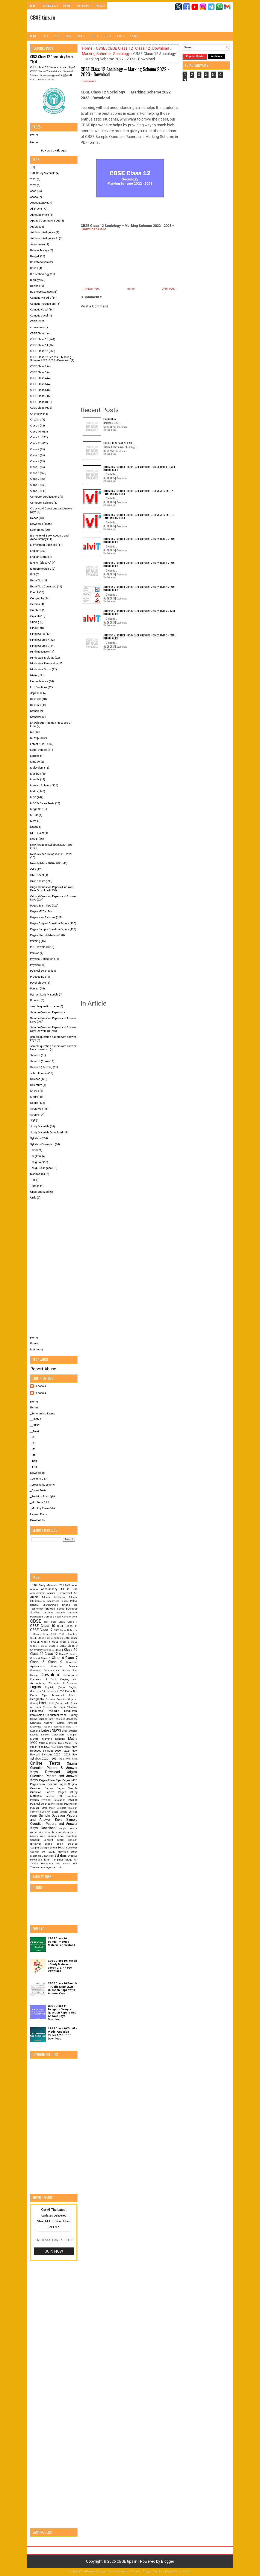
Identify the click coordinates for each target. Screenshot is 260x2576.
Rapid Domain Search (178, 2571)
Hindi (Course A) (40, 639)
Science (35, 1079)
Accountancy (38, 202)
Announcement (39, 214)
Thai (32, 1179)
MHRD (34, 815)
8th (96, 35)
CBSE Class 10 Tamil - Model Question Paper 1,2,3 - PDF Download (62, 2033)
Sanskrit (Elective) (41, 1067)
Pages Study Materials (44, 935)
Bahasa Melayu (39, 250)
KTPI (33, 732)
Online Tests (37, 881)
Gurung (34, 622)
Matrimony (83, 6)
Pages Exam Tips (40, 905)
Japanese (36, 693)
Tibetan (34, 1185)
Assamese (37, 244)
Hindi (33, 628)
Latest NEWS (38, 744)
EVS (32, 574)
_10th (33, 1460)
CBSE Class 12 (120, 48)
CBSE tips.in (42, 17)
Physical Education (41, 958)
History (34, 675)
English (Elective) (40, 562)
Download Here (93, 229)
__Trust (34, 1431)
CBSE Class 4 (38, 378)
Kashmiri (35, 705)
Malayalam (37, 767)
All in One (36, 208)
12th (45, 36)
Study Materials (39, 1126)
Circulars (35, 419)
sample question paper (44, 1006)
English (34, 550)
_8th (32, 1443)
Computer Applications (44, 496)
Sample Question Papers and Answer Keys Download (53, 1824)
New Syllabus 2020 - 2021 (46, 863)
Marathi (34, 779)
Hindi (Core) (37, 633)
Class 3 (34, 455)
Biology (35, 279)
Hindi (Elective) (39, 651)
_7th (32, 1449)
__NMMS (35, 1419)
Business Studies (41, 291)
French (34, 592)
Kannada (35, 699)
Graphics (35, 610)
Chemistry (36, 413)
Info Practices (38, 687)
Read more (122, 427)
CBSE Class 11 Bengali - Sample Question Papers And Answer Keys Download (62, 2012)
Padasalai (41, 1386)
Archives (216, 56)
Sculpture (36, 1085)
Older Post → (170, 288)
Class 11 (35, 437)
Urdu (33, 1197)
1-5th (136, 35)
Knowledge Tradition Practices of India (50, 1726)
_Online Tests (38, 1490)
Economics (109, 418)
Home (33, 6)
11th (56, 36)
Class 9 (34, 490)
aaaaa (34, 197)
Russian (35, 1000)
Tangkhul (35, 1156)
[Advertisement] (130, 829)
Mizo (33, 820)
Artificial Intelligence (42, 232)
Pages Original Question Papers (49, 923)
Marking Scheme (96, 53)
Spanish (35, 1114)
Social (34, 1102)
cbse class (37, 327)
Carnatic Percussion (42, 303)
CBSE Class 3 (38, 372)
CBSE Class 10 (39, 339)
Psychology (37, 982)
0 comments (88, 81)
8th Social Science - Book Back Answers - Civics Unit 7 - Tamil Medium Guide (139, 540)
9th (82, 35)
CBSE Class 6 (38, 389)
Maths (34, 791)
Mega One (36, 809)
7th (109, 35)
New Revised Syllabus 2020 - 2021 (51, 854)
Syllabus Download (42, 1144)
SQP (32, 1120)
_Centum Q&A (38, 1478)
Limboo (35, 761)
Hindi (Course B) (40, 645)
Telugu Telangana (41, 1168)
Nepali (34, 838)
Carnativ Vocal (39, 315)
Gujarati (35, 616)
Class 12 (142, 48)
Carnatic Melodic (40, 297)
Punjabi (34, 988)
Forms (67, 6)
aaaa (33, 191)
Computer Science (41, 502)
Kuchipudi (36, 738)
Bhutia (34, 268)
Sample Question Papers (45, 1012)
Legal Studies (38, 749)
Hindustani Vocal (40, 669)
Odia (33, 869)
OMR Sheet (37, 875)
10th (68, 36)
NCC (33, 827)
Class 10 (35, 431)
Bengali (34, 256)
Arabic (34, 226)
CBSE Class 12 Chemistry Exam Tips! (51, 59)
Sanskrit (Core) (39, 1061)
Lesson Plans (38, 1514)
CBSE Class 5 (38, 384)
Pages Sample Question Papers (49, 929)
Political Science (40, 970)
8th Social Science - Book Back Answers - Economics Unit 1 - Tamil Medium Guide (138, 516)
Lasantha (124, 2571)
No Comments (109, 429)
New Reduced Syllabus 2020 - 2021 (52, 844)
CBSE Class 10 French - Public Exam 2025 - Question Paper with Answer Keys (62, 1988)
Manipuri (35, 773)
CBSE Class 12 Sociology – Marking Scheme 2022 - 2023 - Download (125, 71)
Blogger (61, 150)
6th (122, 35)
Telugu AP (36, 1162)
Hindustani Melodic (42, 657)
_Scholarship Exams (42, 1413)
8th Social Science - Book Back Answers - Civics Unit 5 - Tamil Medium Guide (139, 588)
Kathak (34, 710)
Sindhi (34, 1096)
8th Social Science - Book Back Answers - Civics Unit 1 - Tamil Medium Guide (139, 468)
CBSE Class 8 (38, 402)
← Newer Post (91, 288)
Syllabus (35, 1138)
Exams (101, 5)
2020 (33, 179)
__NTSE (34, 1425)
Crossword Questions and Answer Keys (53, 1670)
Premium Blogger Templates (148, 2571)
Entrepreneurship (40, 568)
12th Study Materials (42, 173)
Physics (35, 964)
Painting (35, 941)
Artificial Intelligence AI (44, 238)
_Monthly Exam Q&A (42, 1508)
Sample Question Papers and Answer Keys (53, 1818)
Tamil (33, 1150)
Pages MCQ (37, 911)
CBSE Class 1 (38, 333)
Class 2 (34, 449)
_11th (33, 1466)
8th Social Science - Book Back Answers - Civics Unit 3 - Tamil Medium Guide (139, 636)
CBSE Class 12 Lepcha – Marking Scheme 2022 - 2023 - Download (50, 358)
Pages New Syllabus (42, 917)
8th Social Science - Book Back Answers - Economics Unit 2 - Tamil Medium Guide (138, 492)
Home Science (39, 681)
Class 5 (34, 467)
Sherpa (34, 1090)
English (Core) (39, 556)
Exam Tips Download (43, 586)
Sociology (121, 53)
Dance (34, 518)
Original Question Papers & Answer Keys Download (53, 1768)
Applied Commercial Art (45, 220)
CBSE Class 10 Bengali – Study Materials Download (61, 1942)
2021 (33, 185)
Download (160, 48)
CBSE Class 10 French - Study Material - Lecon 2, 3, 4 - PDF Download (62, 1965)
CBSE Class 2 (38, 366)
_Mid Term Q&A (39, 1502)
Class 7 (34, 478)
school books (39, 1073)
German (35, 604)
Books (34, 285)
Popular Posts (194, 56)
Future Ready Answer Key (117, 443)
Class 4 (34, 461)
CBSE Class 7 (38, 395)
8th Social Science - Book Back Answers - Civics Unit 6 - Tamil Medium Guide (139, 564)
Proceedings (38, 976)
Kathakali (36, 717)
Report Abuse (43, 1368)
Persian (34, 953)
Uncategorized (39, 1191)
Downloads (51, 5)
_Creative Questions (42, 1484)
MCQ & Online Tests (42, 803)
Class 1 (34, 425)
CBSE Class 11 (39, 345)
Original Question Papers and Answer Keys (53, 1776)
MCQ (33, 797)
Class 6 (34, 473)
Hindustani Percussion (44, 663)
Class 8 (34, 484)
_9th (32, 1437)
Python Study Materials (44, 994)
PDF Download (39, 947)
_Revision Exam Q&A (43, 1496)
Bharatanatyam (39, 262)
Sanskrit (35, 1055)
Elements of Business (43, 544)
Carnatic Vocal (39, 309)
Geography (37, 598)
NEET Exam (37, 833)
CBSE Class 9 (38, 407)
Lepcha (34, 755)
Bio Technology (39, 274)
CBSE (100, 48)
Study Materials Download (46, 1132)
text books (37, 1174)
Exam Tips (36, 580)
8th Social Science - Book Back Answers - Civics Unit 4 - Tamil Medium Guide (139, 612)
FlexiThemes (88, 2571)
